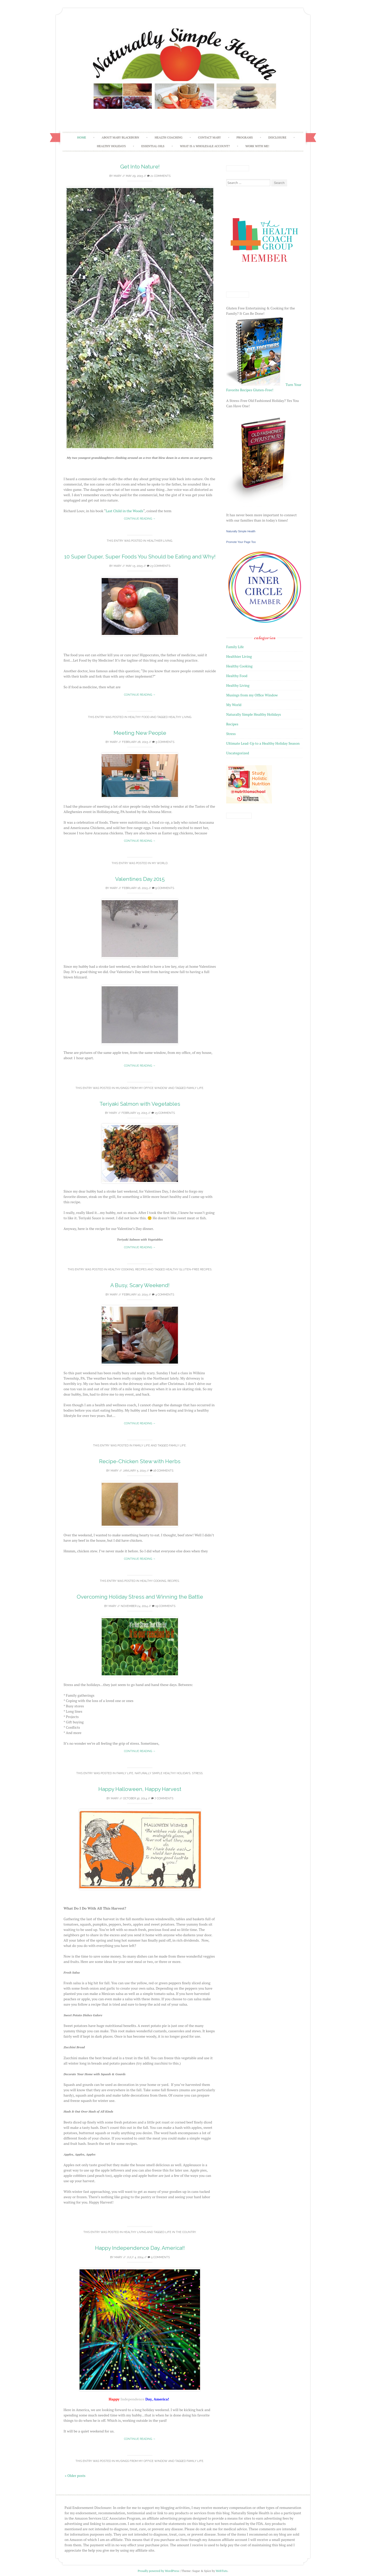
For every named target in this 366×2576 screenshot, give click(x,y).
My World (159, 863)
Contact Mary (209, 137)
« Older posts (75, 2475)
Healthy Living (180, 717)
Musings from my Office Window (141, 1088)
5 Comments (163, 742)
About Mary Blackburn (120, 137)
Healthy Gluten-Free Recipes (188, 1269)
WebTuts (221, 2571)
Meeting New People (140, 733)
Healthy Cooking (121, 1269)
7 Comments (162, 1798)
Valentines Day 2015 (140, 879)
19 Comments (163, 1606)
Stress (197, 1773)
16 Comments (161, 1470)
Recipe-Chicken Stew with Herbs (139, 1461)
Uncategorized (237, 753)
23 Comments (158, 566)
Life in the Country (180, 2232)
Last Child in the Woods (124, 510)
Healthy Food (138, 717)
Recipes (141, 1269)
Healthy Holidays (111, 146)
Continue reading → (140, 518)
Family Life (195, 1088)
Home (81, 137)
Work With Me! (257, 146)
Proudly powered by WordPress (158, 2571)
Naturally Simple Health (240, 531)
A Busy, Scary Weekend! (140, 1285)
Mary (117, 176)
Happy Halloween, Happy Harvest (139, 1789)
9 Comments (163, 888)
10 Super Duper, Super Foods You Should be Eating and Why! (140, 556)
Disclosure (277, 137)
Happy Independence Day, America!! (140, 2248)
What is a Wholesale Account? (205, 146)
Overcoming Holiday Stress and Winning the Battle (140, 1597)
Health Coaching (168, 137)
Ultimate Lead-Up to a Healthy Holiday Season (263, 743)
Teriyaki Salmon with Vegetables (139, 1104)
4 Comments (163, 1294)
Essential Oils (152, 146)
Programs (244, 137)
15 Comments (163, 1113)
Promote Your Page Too (241, 541)
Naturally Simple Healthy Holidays (162, 1773)
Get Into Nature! (140, 166)
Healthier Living (159, 540)
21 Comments (159, 176)
